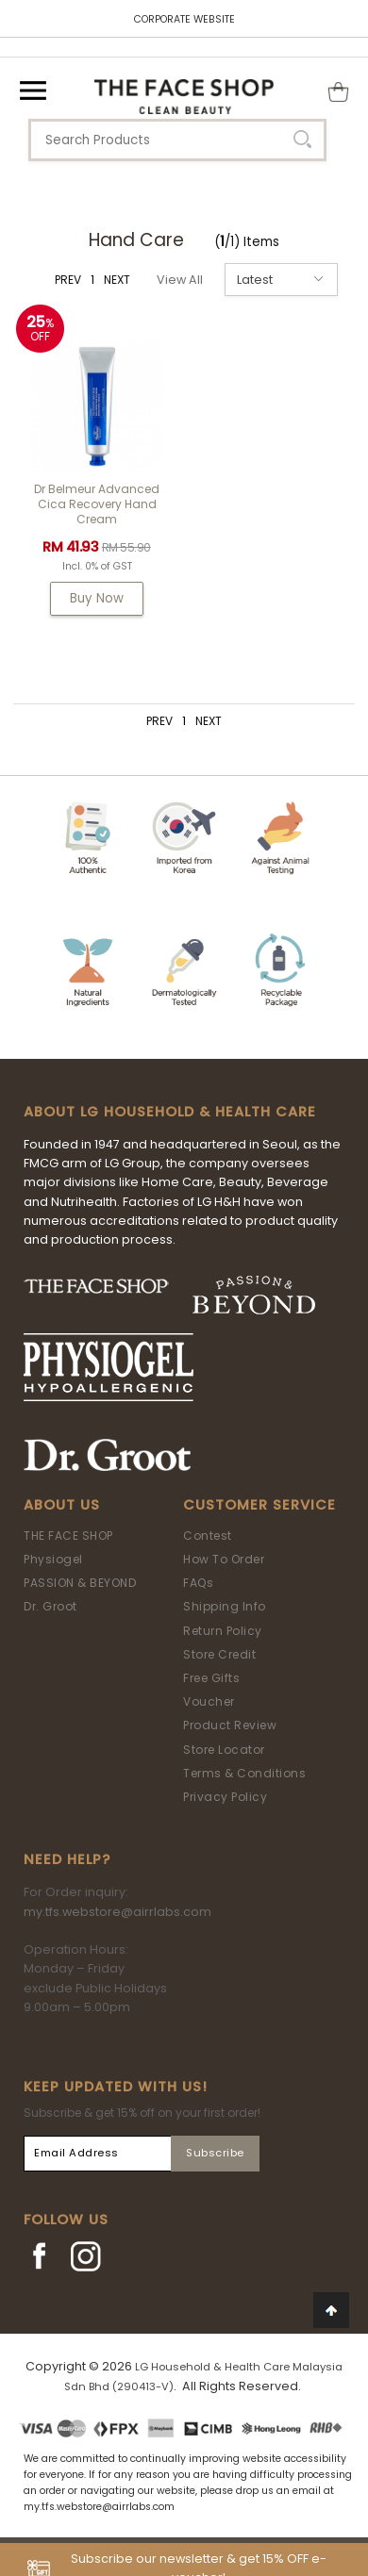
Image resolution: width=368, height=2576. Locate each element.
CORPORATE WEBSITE (184, 19)
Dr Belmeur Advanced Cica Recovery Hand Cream (96, 504)
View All (180, 280)
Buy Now (97, 598)
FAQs (198, 1583)
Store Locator (224, 1750)
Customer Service (259, 1504)
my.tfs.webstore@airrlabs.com (117, 1912)
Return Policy (222, 1631)
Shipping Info (224, 1606)
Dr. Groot (50, 1606)
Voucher (209, 1701)
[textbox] (177, 140)
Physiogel (53, 1559)
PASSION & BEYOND (80, 1583)
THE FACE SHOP (68, 1535)
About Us (62, 1504)
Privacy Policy (225, 1797)
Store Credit (219, 1654)
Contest (207, 1535)
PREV (68, 280)
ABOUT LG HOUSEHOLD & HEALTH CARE (170, 1111)
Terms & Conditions (244, 1773)
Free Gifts (211, 1678)
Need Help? (67, 1859)
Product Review (229, 1725)
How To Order (223, 1559)
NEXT (117, 280)
